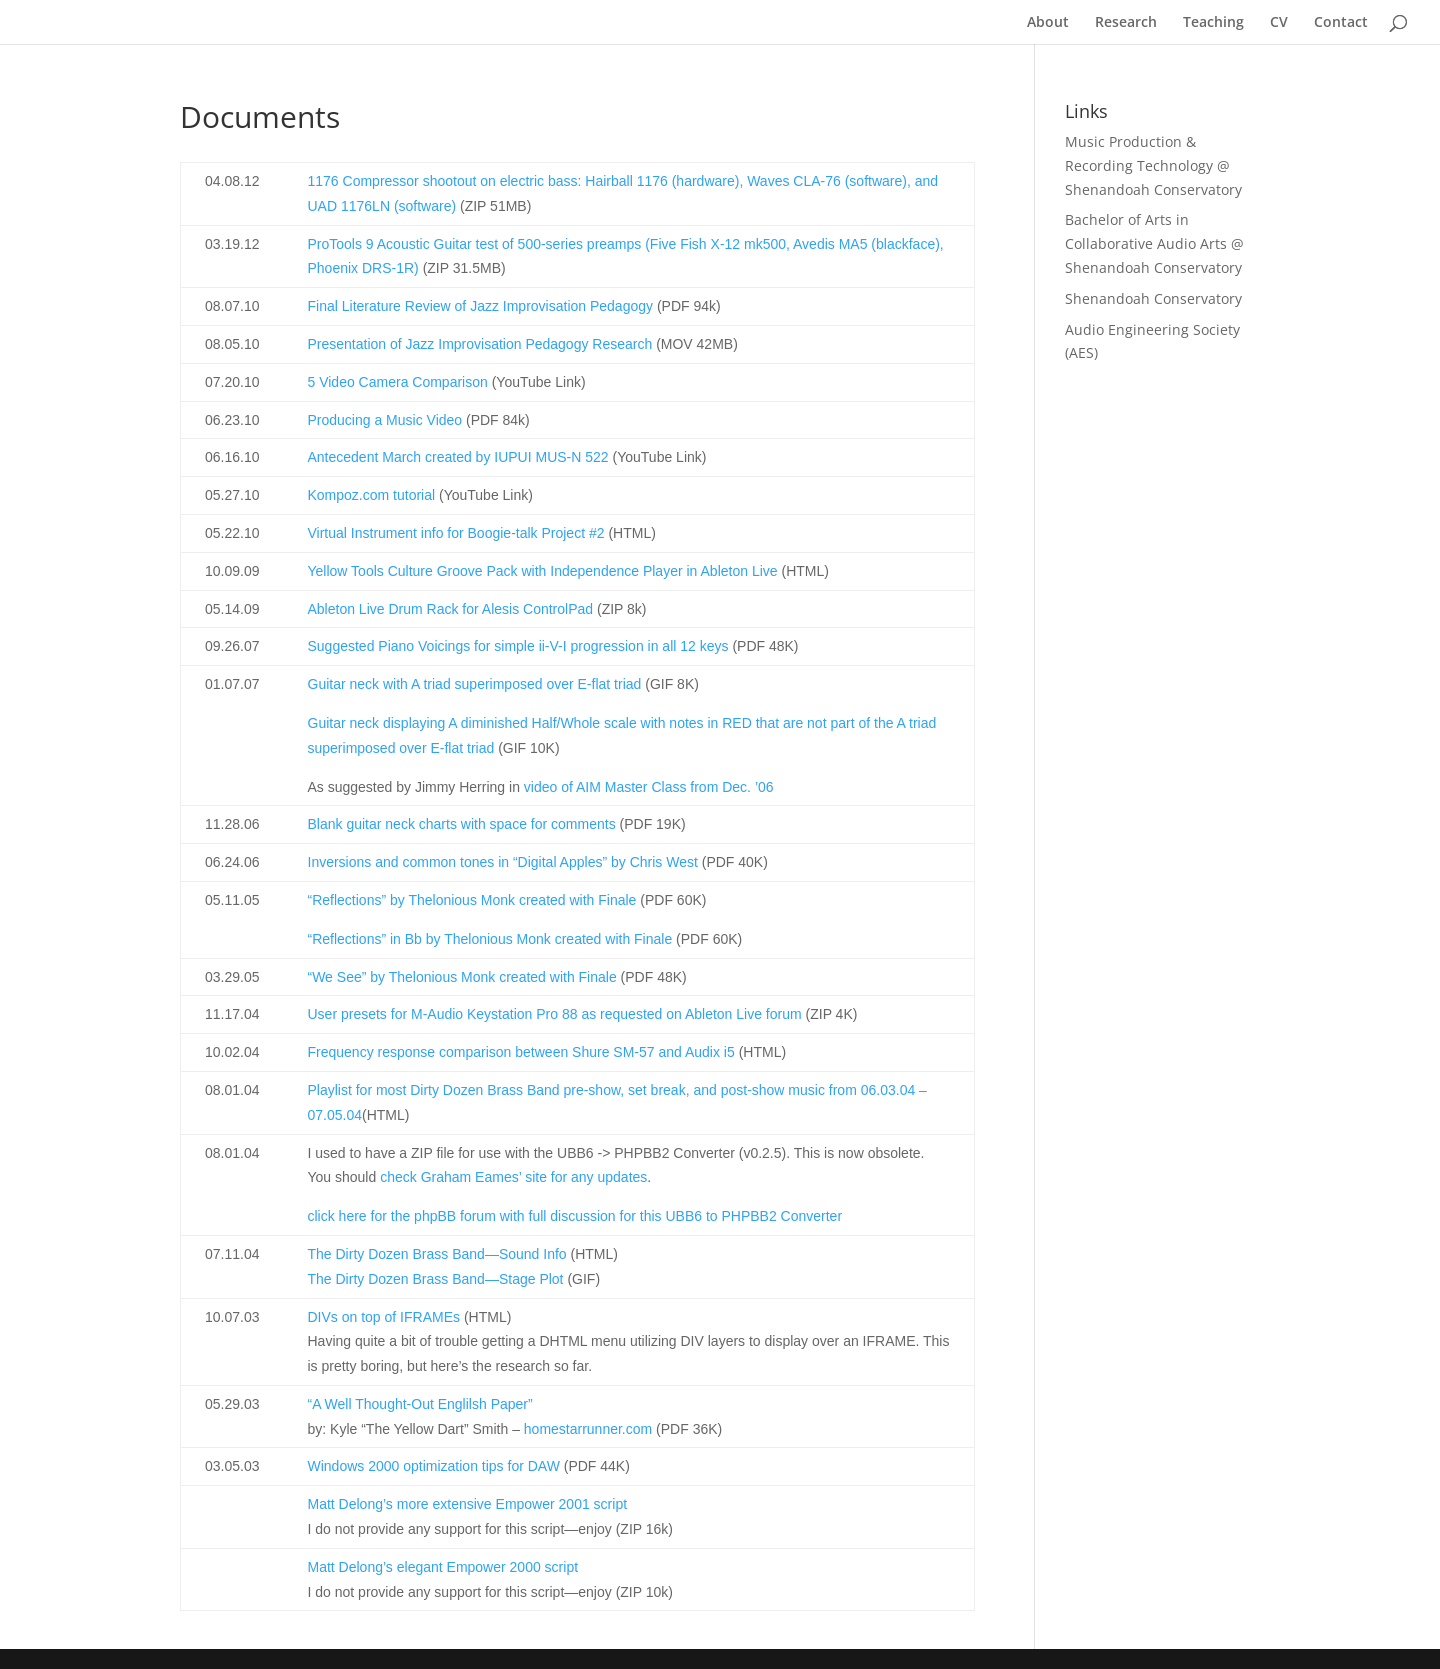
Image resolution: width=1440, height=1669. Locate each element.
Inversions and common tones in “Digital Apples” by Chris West (503, 862)
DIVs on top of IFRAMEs (384, 1317)
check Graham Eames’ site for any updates (513, 1177)
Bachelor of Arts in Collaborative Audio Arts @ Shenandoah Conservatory (1154, 243)
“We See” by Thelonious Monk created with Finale (462, 977)
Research (1126, 23)
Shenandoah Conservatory (1153, 298)
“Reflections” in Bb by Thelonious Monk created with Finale (490, 939)
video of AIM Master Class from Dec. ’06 (649, 787)
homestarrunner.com (588, 1429)
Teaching (1213, 23)
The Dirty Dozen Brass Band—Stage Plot (436, 1279)
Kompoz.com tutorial (372, 495)
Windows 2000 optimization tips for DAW (434, 1466)
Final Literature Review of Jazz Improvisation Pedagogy (481, 306)
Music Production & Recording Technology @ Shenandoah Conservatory (1153, 165)
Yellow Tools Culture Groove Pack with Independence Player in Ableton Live (543, 571)
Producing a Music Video (385, 420)
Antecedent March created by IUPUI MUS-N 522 (458, 457)
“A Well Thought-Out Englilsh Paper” (420, 1404)
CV (1279, 23)
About (1048, 23)
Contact (1341, 23)
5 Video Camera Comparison (398, 382)
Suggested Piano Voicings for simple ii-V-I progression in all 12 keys (518, 646)
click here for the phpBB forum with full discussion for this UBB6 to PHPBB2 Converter (575, 1216)
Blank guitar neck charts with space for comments (462, 824)
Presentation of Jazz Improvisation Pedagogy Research (480, 344)
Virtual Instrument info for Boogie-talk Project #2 (456, 533)
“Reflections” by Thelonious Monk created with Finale (472, 900)
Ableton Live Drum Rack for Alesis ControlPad (451, 609)
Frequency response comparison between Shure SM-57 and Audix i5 (521, 1052)
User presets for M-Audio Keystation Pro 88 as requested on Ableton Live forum (555, 1014)
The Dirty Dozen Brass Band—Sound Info (437, 1254)
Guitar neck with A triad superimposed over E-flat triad (475, 684)
